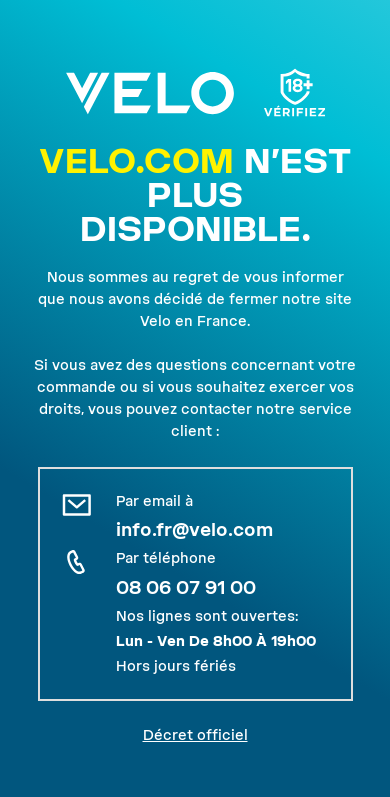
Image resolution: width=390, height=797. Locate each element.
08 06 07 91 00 (186, 587)
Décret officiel (195, 735)
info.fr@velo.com (194, 529)
